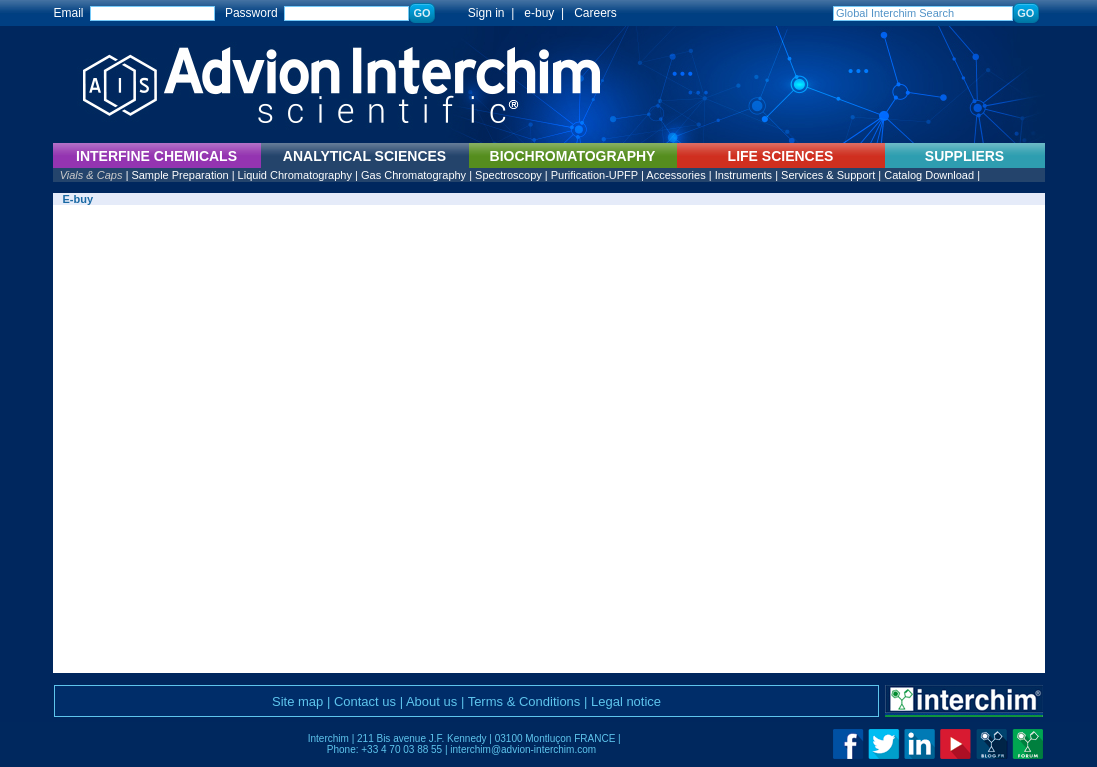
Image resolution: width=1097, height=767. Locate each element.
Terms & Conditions (524, 701)
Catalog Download (929, 175)
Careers (595, 13)
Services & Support (828, 175)
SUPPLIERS (964, 156)
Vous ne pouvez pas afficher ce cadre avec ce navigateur (549, 439)
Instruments (743, 175)
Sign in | (481, 13)
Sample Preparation (179, 175)
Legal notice (626, 701)
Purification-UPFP (594, 175)
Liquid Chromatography (295, 175)
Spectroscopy (508, 175)
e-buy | (547, 13)
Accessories (675, 175)
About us (431, 701)
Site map (297, 701)
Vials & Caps (91, 175)
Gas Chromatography (413, 175)
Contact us (365, 701)
